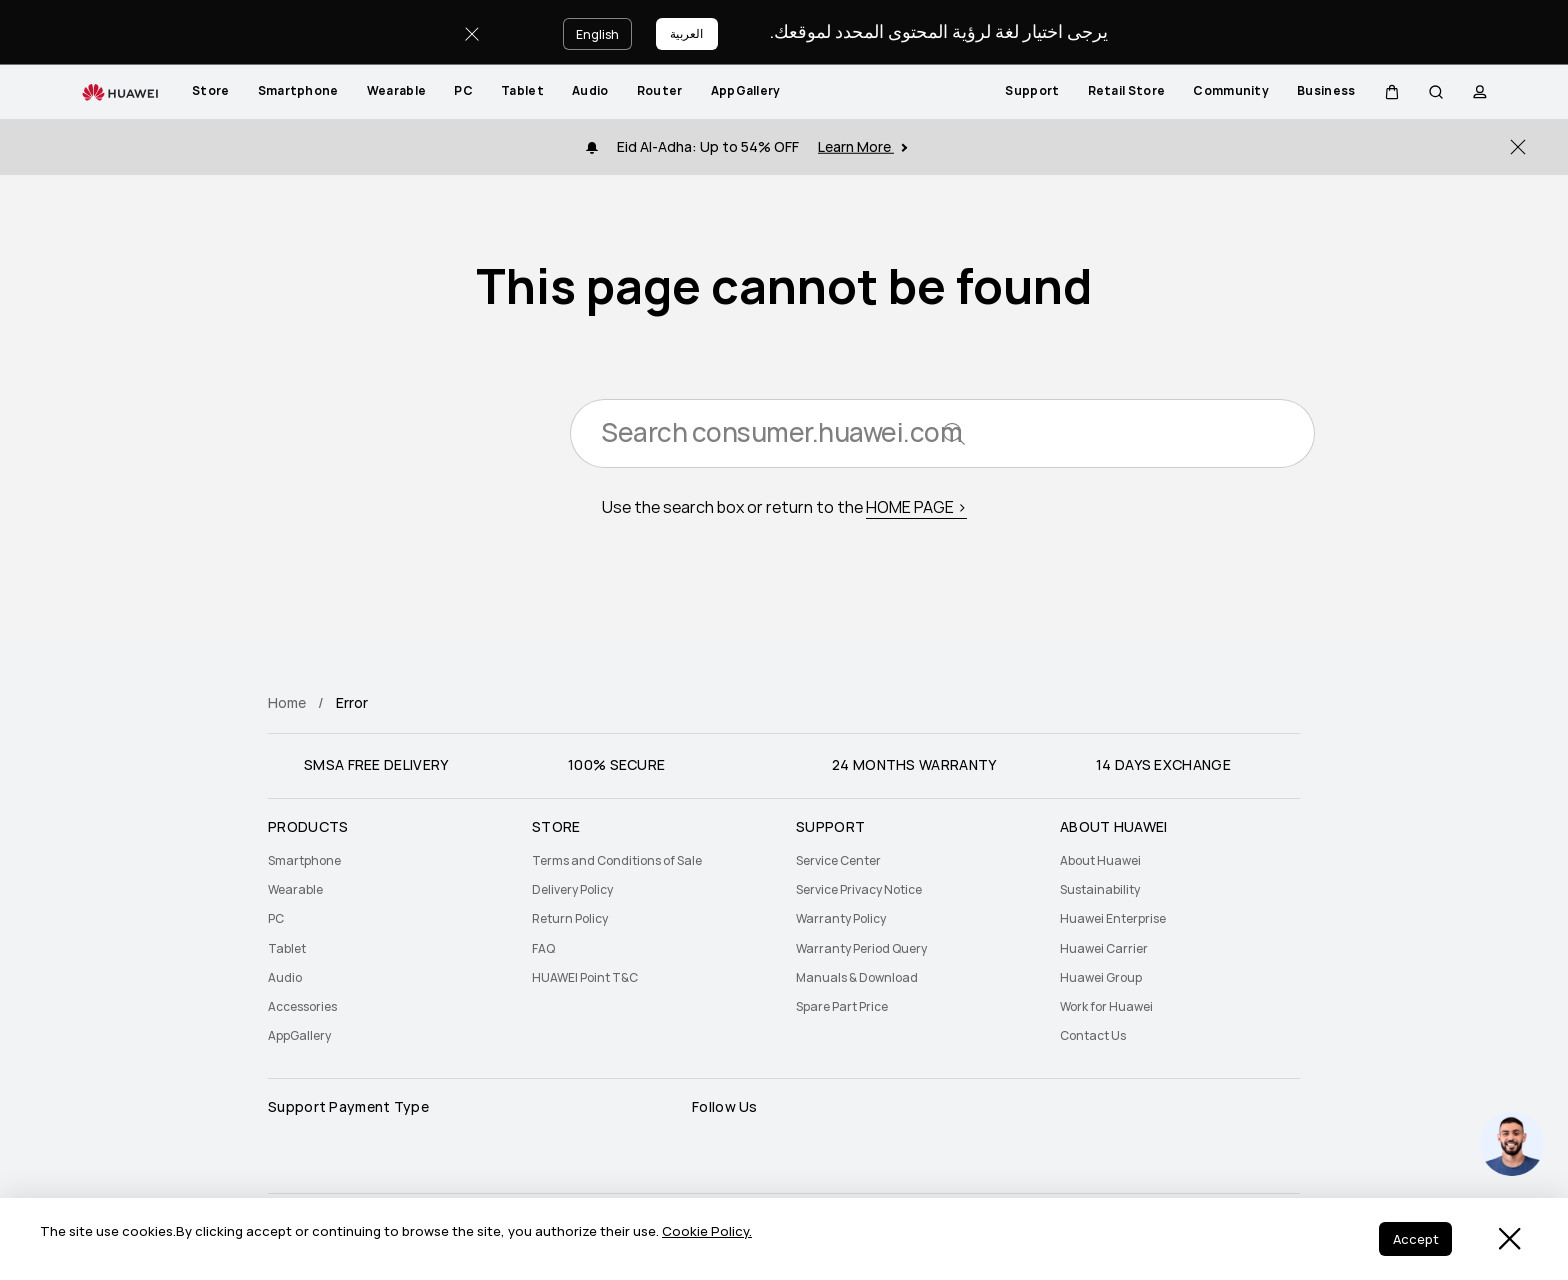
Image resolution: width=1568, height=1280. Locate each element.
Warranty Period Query (861, 949)
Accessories (302, 1007)
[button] (1392, 92)
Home (287, 703)
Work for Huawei (1106, 1007)
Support (1032, 91)
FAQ (543, 949)
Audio (590, 91)
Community (1231, 91)
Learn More (862, 147)
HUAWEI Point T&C (585, 978)
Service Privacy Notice (859, 890)
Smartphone (298, 91)
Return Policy (570, 919)
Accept (1413, 1240)
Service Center (838, 861)
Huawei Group (1101, 978)
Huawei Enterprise (1113, 919)
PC (463, 91)
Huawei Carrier (1104, 949)
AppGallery (746, 91)
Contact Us (1093, 1036)
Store (211, 91)
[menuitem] (211, 92)
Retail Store (1127, 91)
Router (660, 91)
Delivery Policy (572, 890)
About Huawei (1100, 861)
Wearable (396, 91)
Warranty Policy (841, 919)
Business (1326, 91)
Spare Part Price (842, 1007)
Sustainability (1100, 890)
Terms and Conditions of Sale (617, 861)
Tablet (522, 91)
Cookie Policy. (707, 1233)
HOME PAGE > (916, 510)
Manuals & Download (857, 978)
